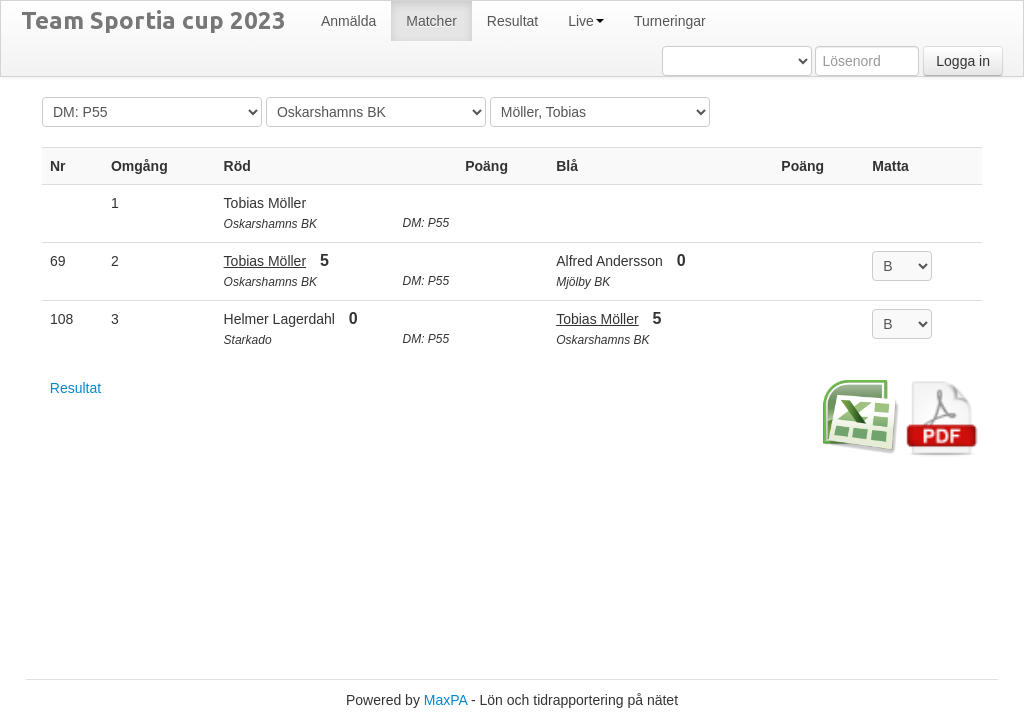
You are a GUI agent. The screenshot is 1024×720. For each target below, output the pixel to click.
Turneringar (670, 21)
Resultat (512, 21)
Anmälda (348, 21)
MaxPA (445, 700)
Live (586, 21)
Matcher (431, 21)
